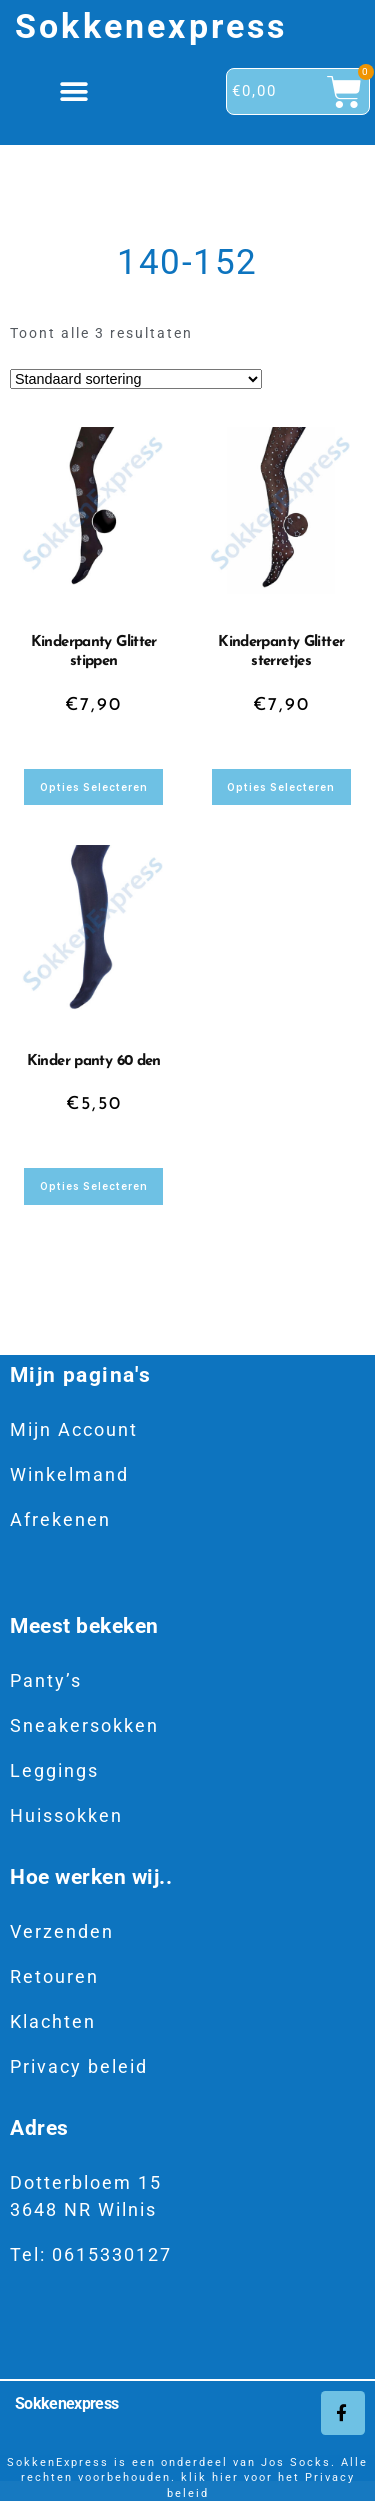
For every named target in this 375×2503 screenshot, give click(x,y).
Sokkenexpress (151, 26)
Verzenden (62, 1931)
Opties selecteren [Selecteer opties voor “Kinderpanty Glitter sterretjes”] (281, 787)
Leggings (54, 1770)
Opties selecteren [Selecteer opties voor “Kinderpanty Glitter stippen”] (94, 787)
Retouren (54, 1976)
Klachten (53, 2021)
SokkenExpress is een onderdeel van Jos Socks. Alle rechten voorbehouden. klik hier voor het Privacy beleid (187, 2478)
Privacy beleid (79, 2066)
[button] (75, 91)
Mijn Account (74, 1429)
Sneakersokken (84, 1725)
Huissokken (66, 1815)
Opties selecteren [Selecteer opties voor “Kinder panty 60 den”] (94, 1186)
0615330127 (112, 2254)
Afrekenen (60, 1519)
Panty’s (46, 1680)
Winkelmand (69, 1474)
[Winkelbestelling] (136, 379)
